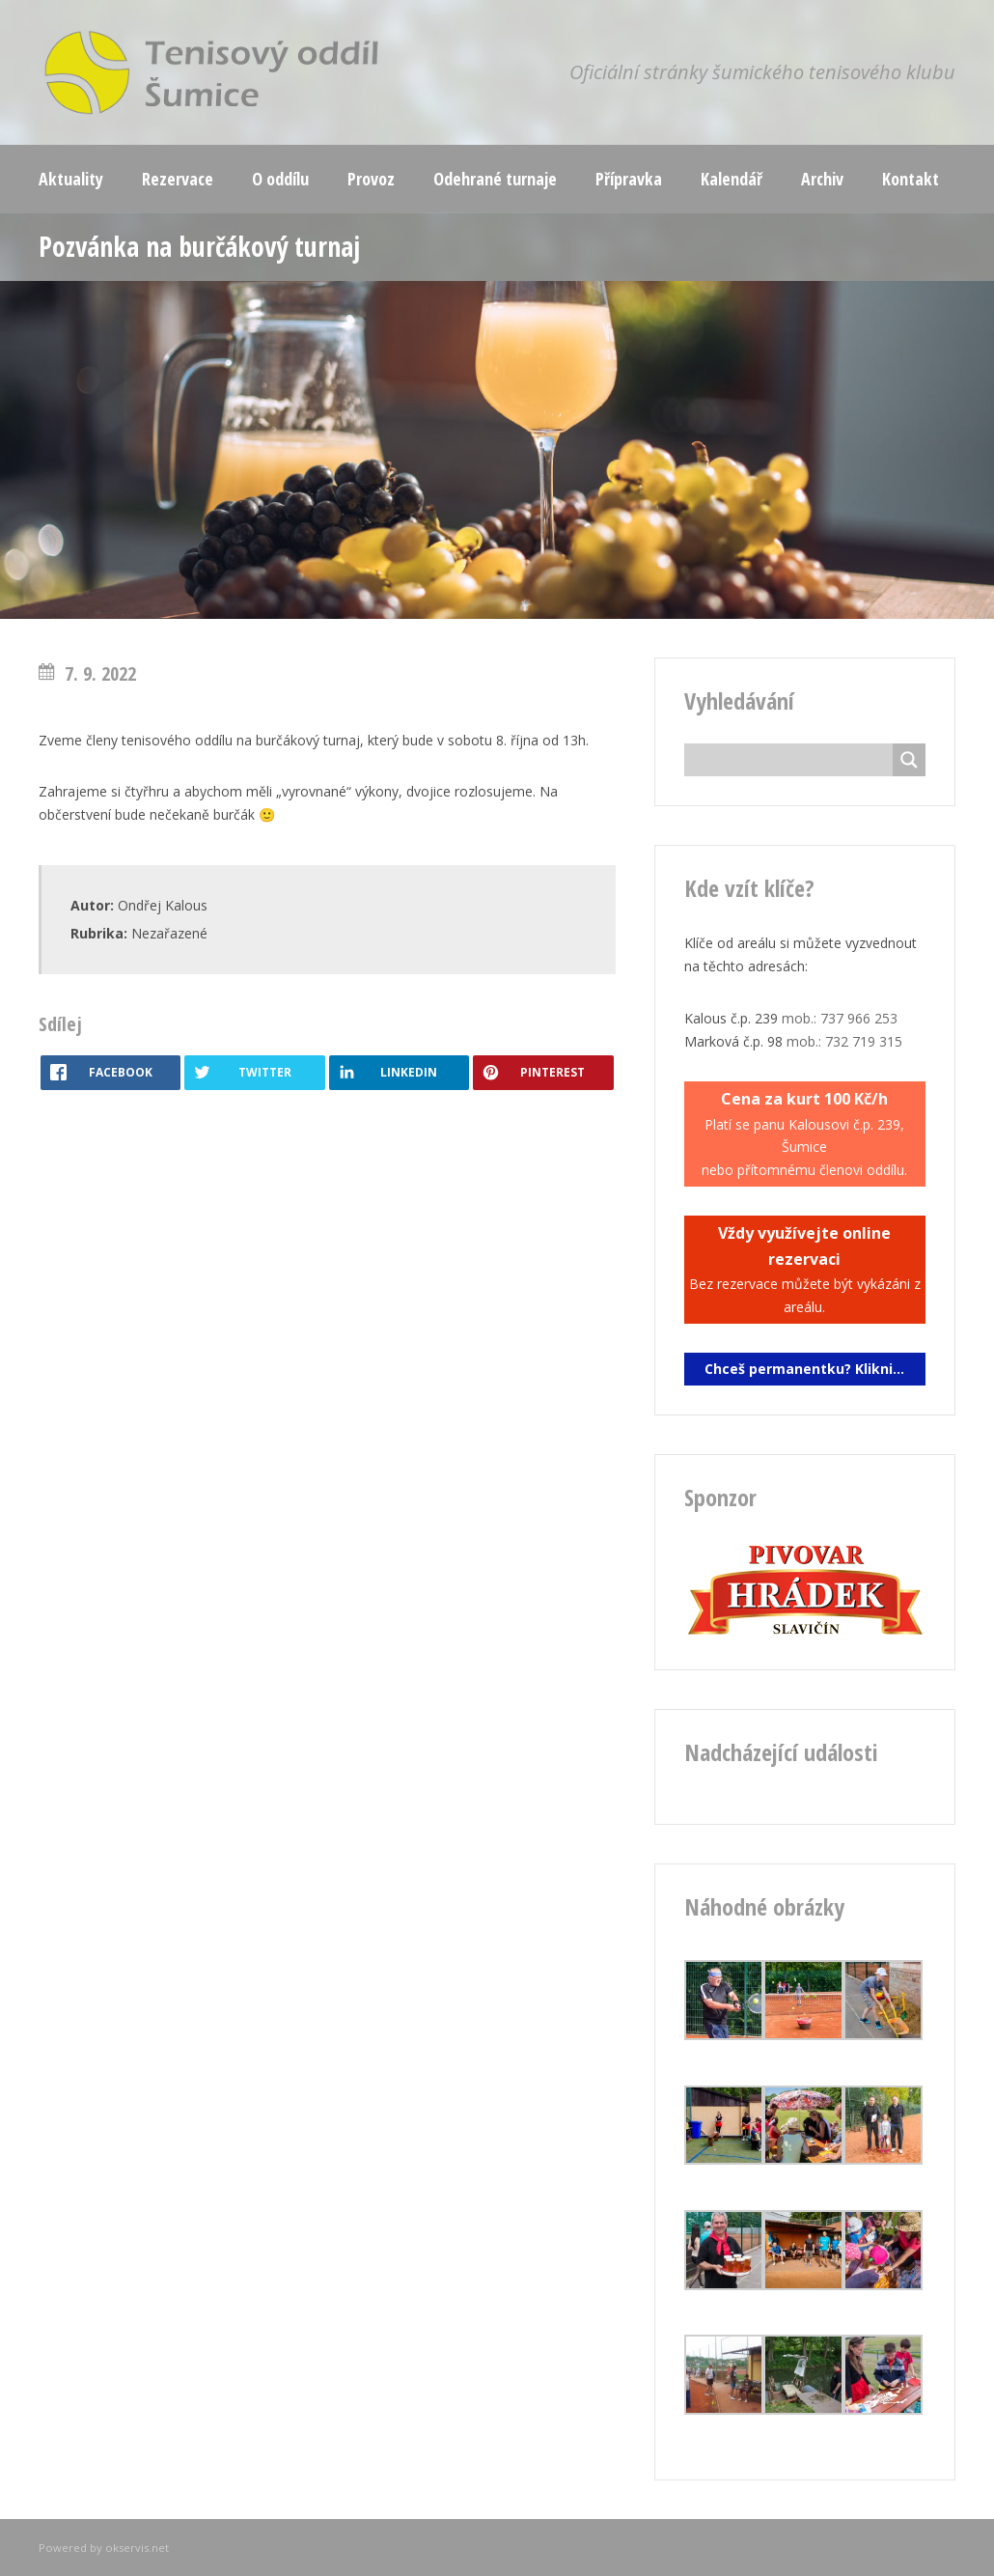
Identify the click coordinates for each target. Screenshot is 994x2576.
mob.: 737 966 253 (839, 1018)
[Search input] (794, 759)
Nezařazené (169, 933)
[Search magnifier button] (909, 759)
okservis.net (137, 2547)
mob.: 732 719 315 (844, 1041)
